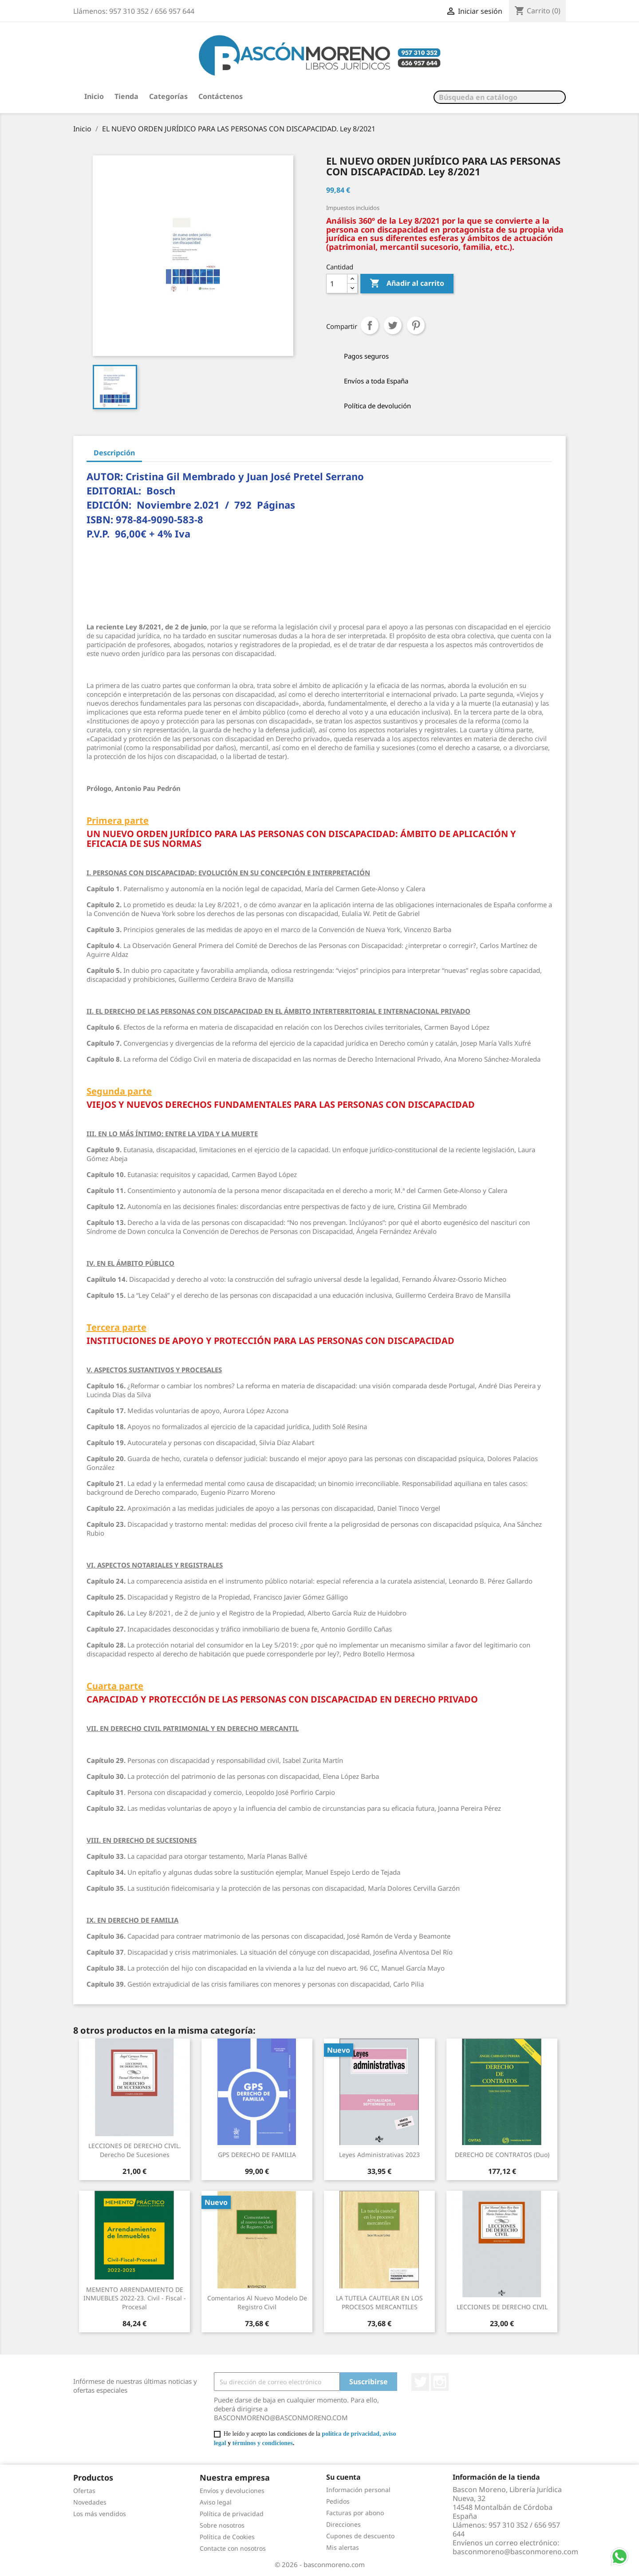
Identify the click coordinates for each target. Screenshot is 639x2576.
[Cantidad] (336, 283)
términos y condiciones (263, 2443)
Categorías (168, 96)
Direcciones (343, 2524)
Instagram (440, 2382)
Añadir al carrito (407, 283)
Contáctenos (220, 96)
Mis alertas (342, 2547)
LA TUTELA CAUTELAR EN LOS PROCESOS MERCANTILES (379, 2302)
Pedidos (338, 2501)
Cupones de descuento (360, 2536)
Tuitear (393, 325)
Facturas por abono (355, 2513)
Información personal (358, 2489)
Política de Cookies (227, 2537)
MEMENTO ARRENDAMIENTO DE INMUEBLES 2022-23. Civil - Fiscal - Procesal (134, 2298)
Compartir (370, 325)
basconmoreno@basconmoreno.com (515, 2551)
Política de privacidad (232, 2513)
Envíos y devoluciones (232, 2490)
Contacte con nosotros (233, 2548)
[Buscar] (500, 97)
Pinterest (416, 325)
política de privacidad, (351, 2433)
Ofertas (84, 2490)
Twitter (420, 2382)
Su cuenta (343, 2477)
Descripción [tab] (114, 453)
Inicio (94, 96)
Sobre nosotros (222, 2525)
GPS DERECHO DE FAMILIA (257, 2154)
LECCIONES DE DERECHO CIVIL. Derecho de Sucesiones (134, 2150)
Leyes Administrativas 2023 (379, 2154)
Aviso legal (216, 2502)
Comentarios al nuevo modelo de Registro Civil (257, 2302)
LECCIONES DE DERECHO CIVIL (502, 2307)
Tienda (126, 96)
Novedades (89, 2502)
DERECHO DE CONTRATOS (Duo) (502, 2154)
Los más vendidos (99, 2513)
